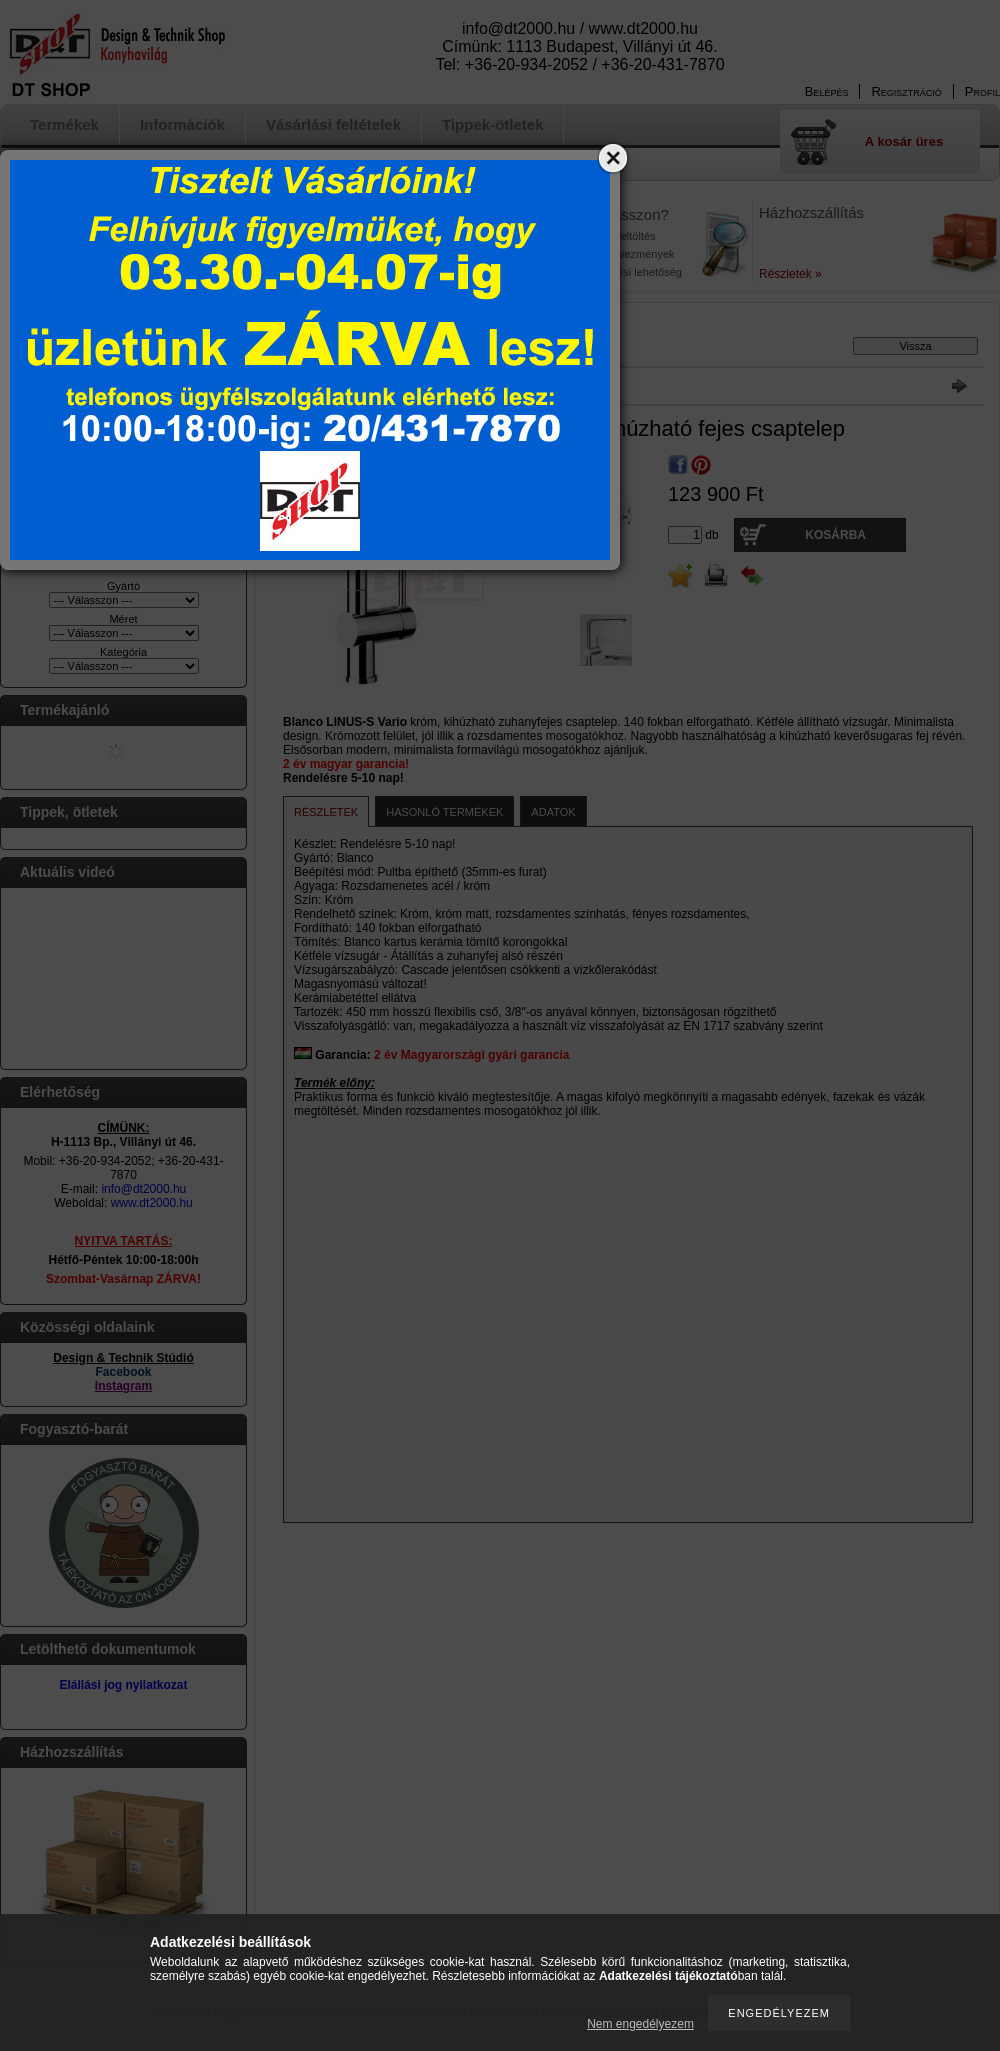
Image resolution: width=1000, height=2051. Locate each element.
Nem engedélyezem (640, 2024)
